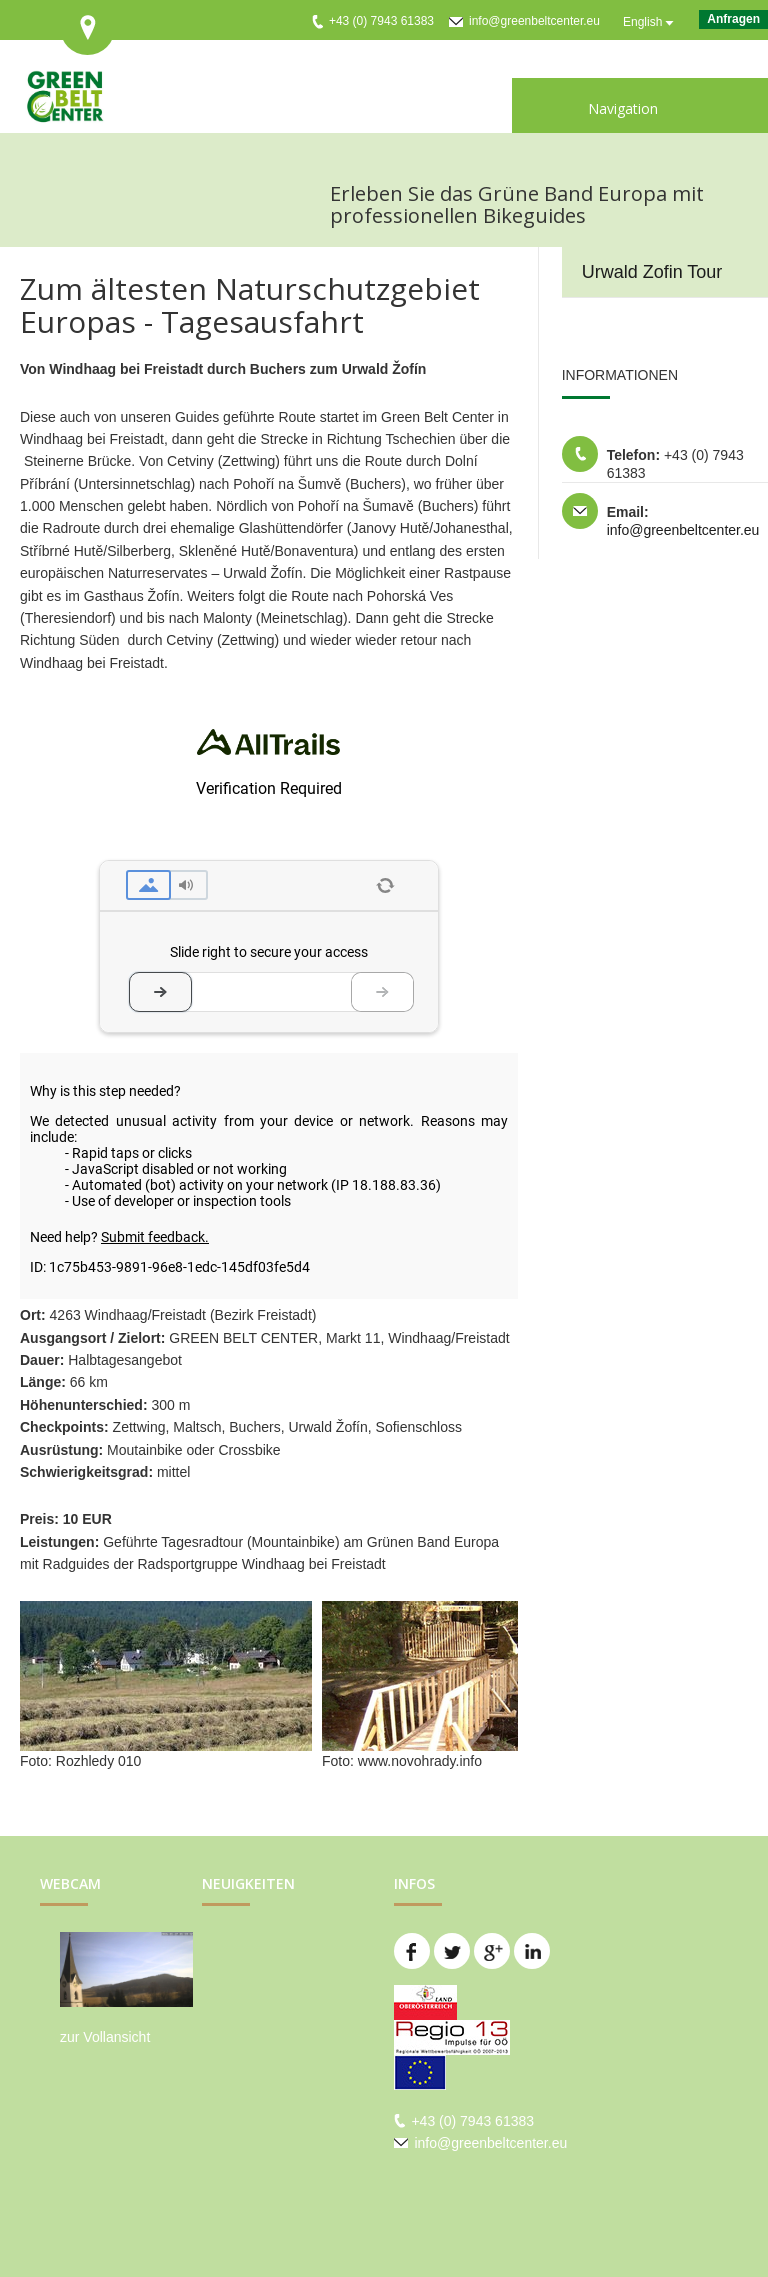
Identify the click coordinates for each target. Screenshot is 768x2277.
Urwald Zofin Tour (652, 272)
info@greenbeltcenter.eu (534, 21)
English (642, 22)
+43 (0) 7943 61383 (381, 21)
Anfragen (733, 19)
